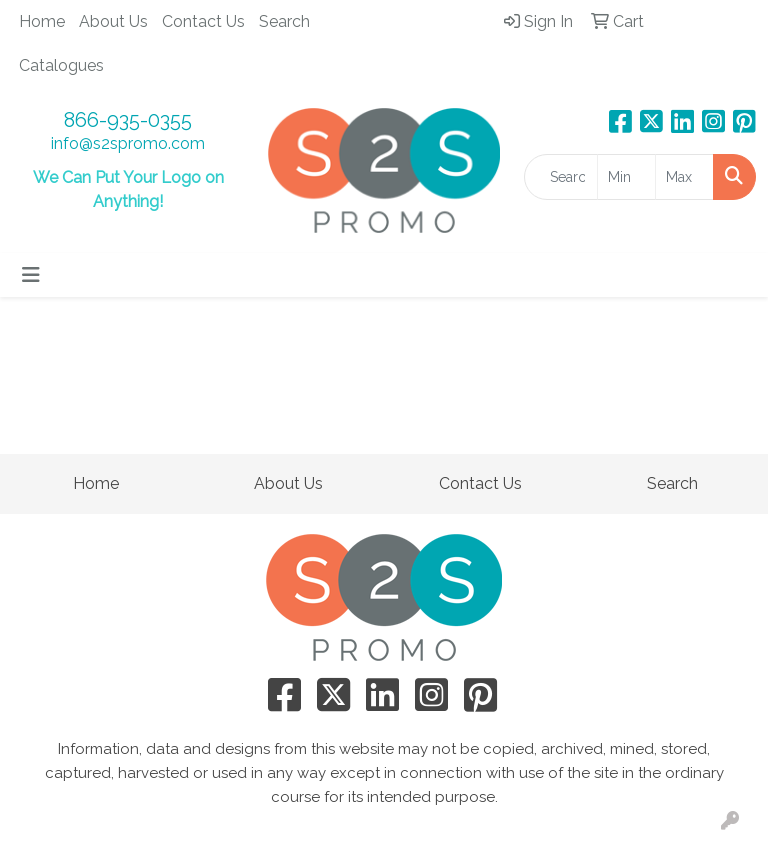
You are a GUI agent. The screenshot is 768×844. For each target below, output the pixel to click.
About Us (113, 21)
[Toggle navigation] (31, 275)
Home (42, 21)
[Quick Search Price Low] (626, 177)
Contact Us (203, 21)
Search (284, 21)
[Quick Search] (561, 177)
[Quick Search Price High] (684, 177)
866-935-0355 (128, 120)
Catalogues (61, 65)
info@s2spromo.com (128, 143)
